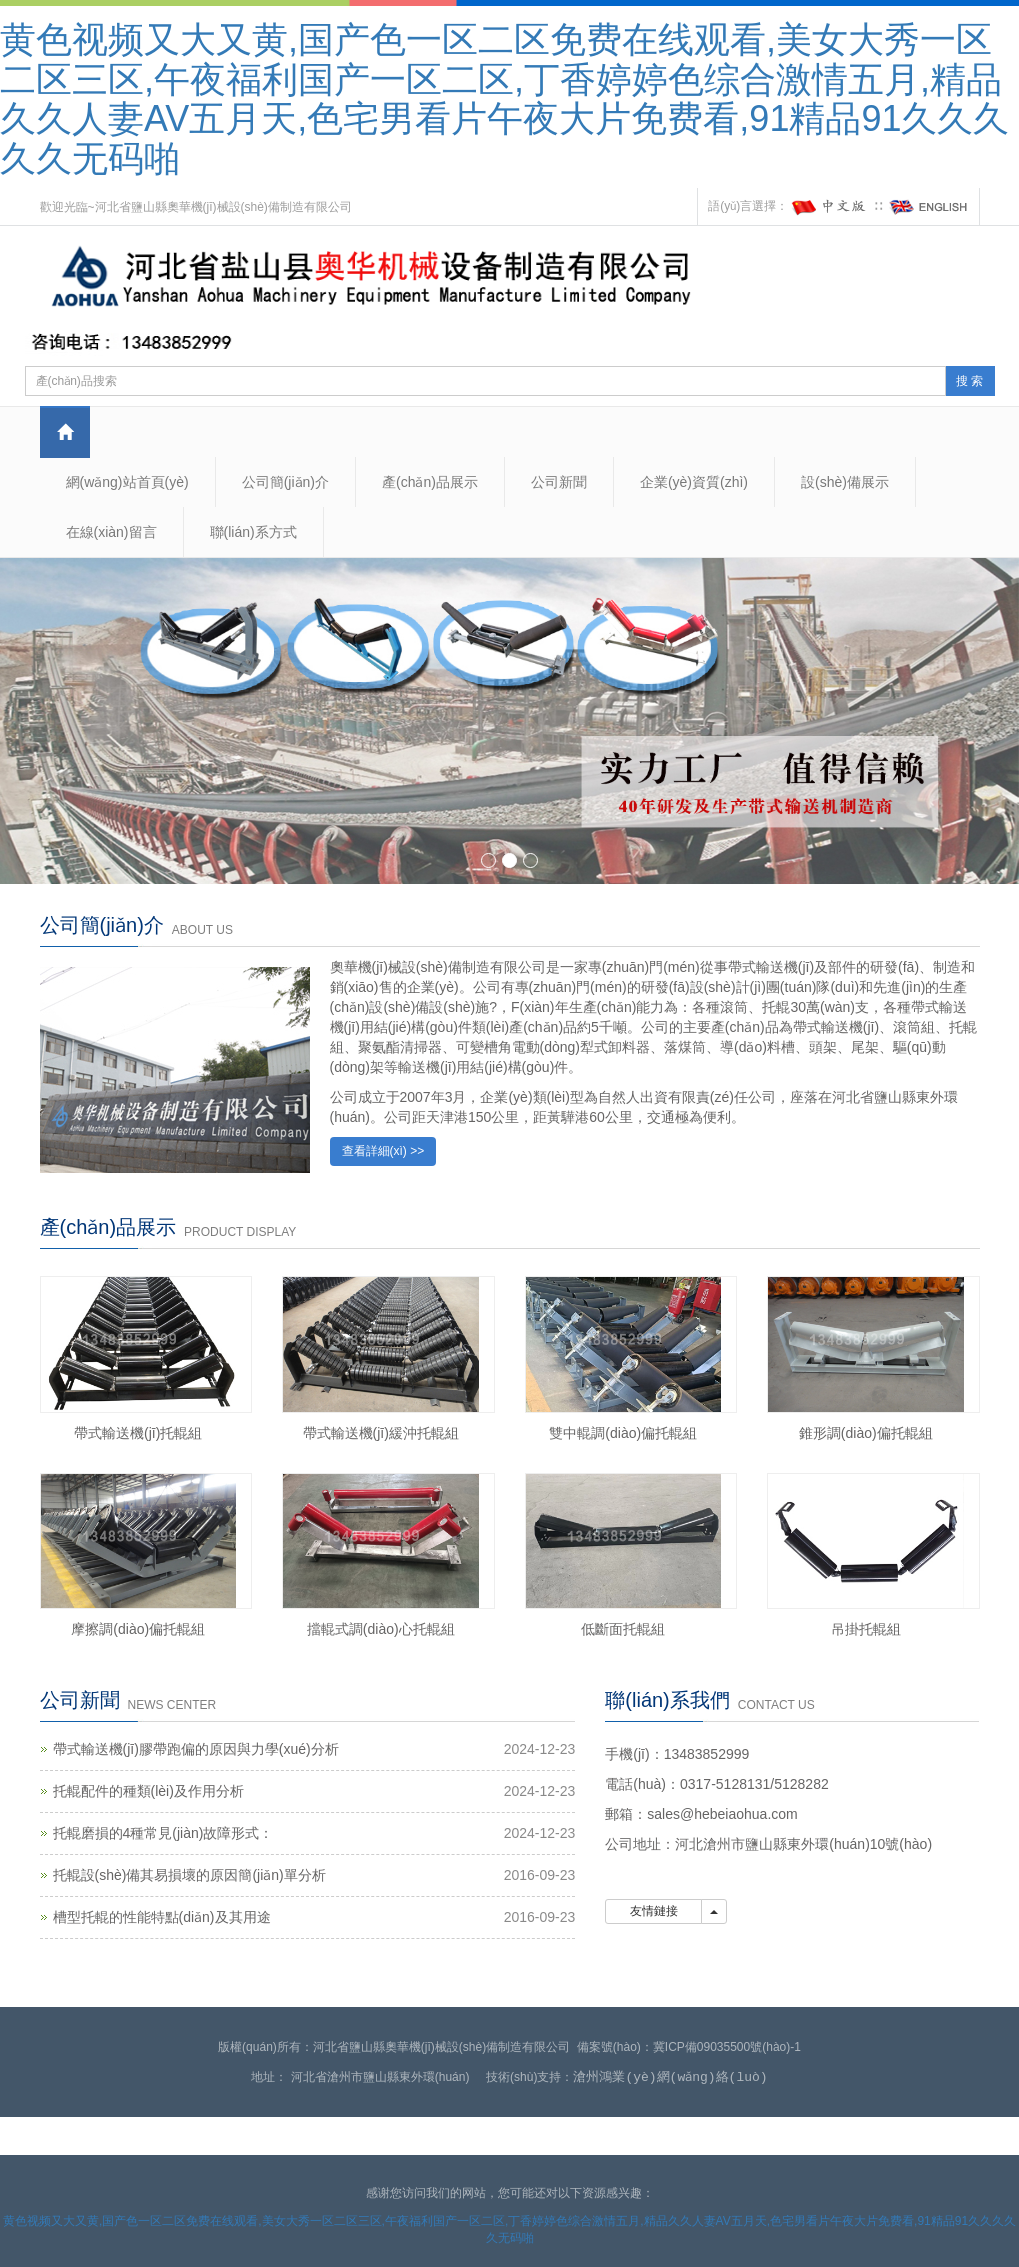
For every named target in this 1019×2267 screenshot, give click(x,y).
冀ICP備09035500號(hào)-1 (727, 2047)
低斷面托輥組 (623, 1629)
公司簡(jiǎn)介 (285, 482)
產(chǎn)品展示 (430, 482)
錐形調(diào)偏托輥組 (866, 1433)
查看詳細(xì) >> (383, 1151)
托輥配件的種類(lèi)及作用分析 (148, 1791)
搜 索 (969, 381)
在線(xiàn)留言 (111, 532)
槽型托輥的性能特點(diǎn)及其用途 (162, 1917)
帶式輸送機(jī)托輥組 (138, 1433)
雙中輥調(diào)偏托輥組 (623, 1433)
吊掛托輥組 (866, 1629)
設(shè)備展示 (845, 482)
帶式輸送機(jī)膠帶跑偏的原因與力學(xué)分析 (196, 1749)
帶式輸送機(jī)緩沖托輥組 (381, 1433)
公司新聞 (559, 482)
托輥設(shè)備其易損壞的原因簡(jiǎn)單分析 (189, 1875)
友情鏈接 (653, 1911)
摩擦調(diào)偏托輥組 (138, 1629)
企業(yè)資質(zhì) (694, 482)
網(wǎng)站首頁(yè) (127, 482)
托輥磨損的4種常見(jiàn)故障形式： (163, 1833)
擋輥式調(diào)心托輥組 (381, 1629)
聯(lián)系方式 (253, 532)
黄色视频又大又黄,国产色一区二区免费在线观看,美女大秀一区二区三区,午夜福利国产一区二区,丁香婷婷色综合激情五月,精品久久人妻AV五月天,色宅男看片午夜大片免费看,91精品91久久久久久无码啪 (504, 99)
